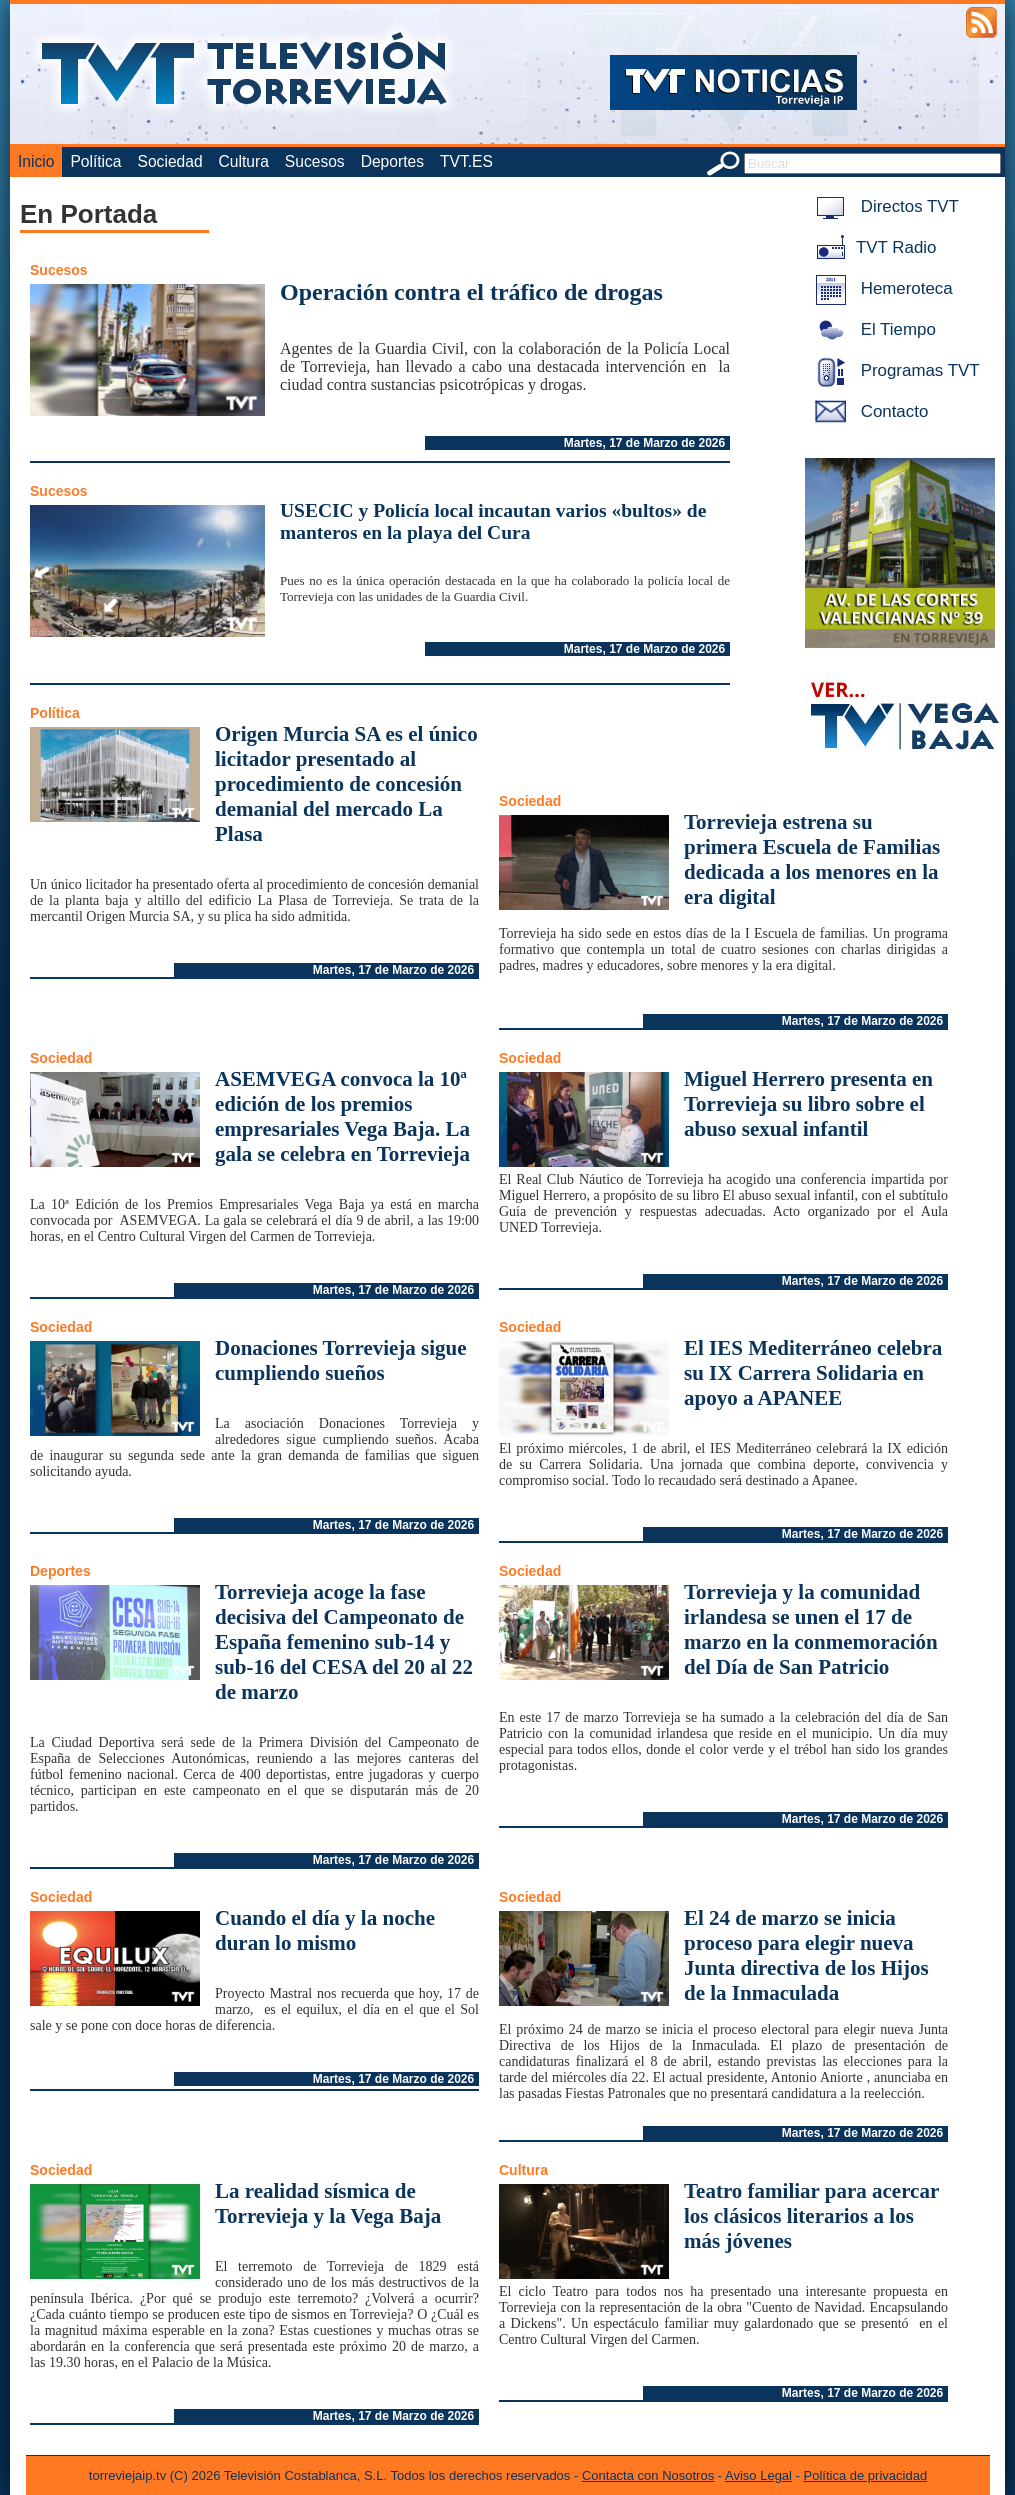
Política (95, 161)
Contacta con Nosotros (648, 2475)
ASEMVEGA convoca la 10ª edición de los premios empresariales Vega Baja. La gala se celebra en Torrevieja (342, 1116)
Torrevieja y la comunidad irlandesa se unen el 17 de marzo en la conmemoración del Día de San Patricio (811, 1629)
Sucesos (315, 161)
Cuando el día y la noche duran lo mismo (325, 1930)
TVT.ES (466, 161)
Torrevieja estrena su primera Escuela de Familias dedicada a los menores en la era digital (812, 859)
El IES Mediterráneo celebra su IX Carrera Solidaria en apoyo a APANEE (813, 1373)
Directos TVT (883, 206)
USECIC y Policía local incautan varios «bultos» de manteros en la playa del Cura (493, 521)
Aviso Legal (758, 2475)
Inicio (36, 161)
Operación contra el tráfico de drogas (471, 292)
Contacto (868, 411)
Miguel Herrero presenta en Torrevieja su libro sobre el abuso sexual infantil (808, 1104)
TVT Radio (872, 247)
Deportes (392, 161)
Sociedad (170, 161)
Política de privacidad (866, 2475)
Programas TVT (894, 370)
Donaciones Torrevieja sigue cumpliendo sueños (341, 1360)
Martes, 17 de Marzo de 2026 (644, 443)
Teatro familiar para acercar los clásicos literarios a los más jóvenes (811, 2216)
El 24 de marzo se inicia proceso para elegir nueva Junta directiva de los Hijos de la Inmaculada (806, 1955)
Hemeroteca (880, 288)
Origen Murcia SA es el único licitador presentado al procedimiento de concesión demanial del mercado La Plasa (346, 784)
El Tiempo (872, 329)
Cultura (244, 161)
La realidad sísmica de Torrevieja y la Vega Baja (328, 2203)
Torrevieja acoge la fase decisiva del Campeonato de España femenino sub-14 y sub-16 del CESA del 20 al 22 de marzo (344, 1642)
